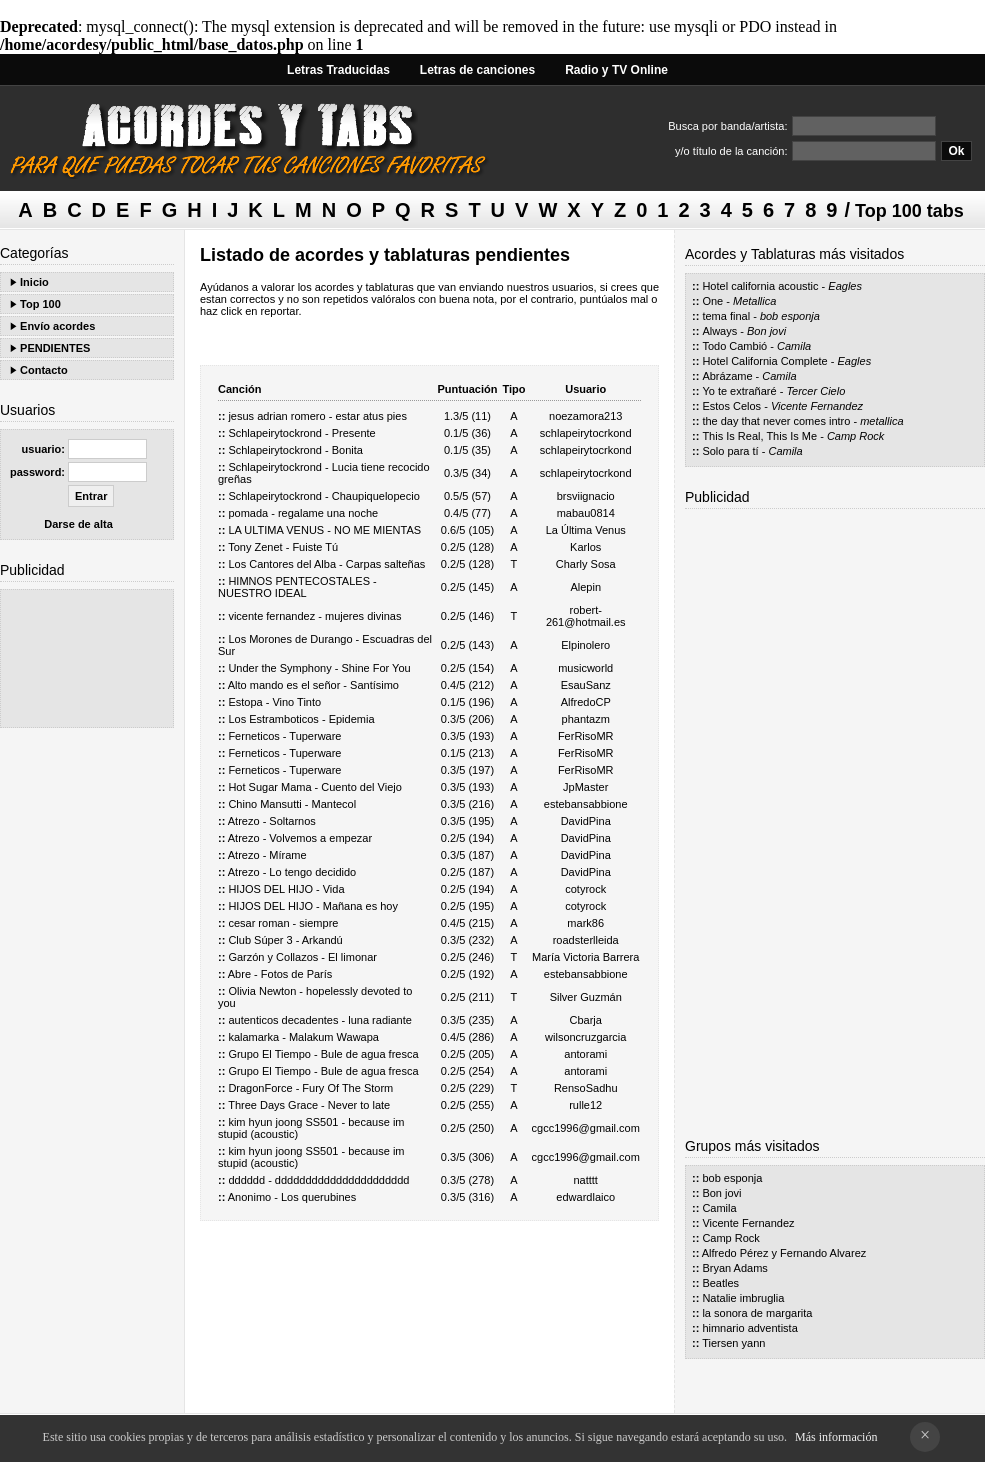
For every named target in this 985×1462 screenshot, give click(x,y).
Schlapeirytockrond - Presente (301, 433)
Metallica (754, 301)
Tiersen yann (733, 1343)
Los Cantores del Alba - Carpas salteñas (326, 564)
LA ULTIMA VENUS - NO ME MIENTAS (324, 530)
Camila (794, 346)
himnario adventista (749, 1328)
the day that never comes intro (776, 421)
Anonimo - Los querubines (292, 1197)
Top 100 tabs (909, 211)
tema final (726, 316)
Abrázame (727, 376)
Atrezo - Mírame (267, 855)
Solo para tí (730, 451)
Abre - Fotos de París (280, 974)
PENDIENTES (55, 348)
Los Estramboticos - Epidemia (301, 719)
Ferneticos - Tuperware (284, 736)
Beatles (720, 1283)
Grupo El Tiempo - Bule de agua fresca (323, 1054)
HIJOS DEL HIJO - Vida (286, 889)
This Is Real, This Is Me (759, 436)
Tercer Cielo (815, 391)
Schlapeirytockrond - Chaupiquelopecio (323, 496)
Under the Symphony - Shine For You (319, 668)
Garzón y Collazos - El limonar (302, 957)
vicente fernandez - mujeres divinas (314, 616)
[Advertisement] (87, 658)
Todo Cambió (734, 346)
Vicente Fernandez (817, 406)
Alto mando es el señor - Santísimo (313, 685)
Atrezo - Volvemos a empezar (300, 838)
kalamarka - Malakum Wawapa (303, 1037)
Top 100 (40, 304)
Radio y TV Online (616, 70)
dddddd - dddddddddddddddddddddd (318, 1180)
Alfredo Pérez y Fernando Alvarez (784, 1253)
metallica (881, 421)
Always (719, 331)
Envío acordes (57, 326)
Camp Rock (855, 436)
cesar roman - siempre (283, 923)
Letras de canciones (477, 70)
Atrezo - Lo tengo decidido (292, 872)
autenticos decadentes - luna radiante (319, 1020)
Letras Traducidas (338, 70)
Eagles (845, 286)
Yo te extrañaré (739, 391)
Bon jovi (766, 331)
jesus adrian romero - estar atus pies (317, 416)
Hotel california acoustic (760, 286)
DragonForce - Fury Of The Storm (310, 1088)
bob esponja (790, 316)
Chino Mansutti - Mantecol (292, 804)
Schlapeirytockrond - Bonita (295, 450)
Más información (836, 1437)
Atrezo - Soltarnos (272, 821)
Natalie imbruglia (743, 1298)
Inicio (34, 282)
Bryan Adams (734, 1268)
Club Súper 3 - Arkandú (285, 940)
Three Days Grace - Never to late (309, 1105)
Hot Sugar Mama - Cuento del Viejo (314, 787)
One (712, 301)
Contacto (44, 370)
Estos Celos (731, 406)
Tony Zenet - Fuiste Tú (283, 547)
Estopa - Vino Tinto (274, 702)
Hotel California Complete (764, 361)
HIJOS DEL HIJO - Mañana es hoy (313, 906)
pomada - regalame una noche (303, 513)
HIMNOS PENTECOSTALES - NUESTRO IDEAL (297, 587)
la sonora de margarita (757, 1313)
